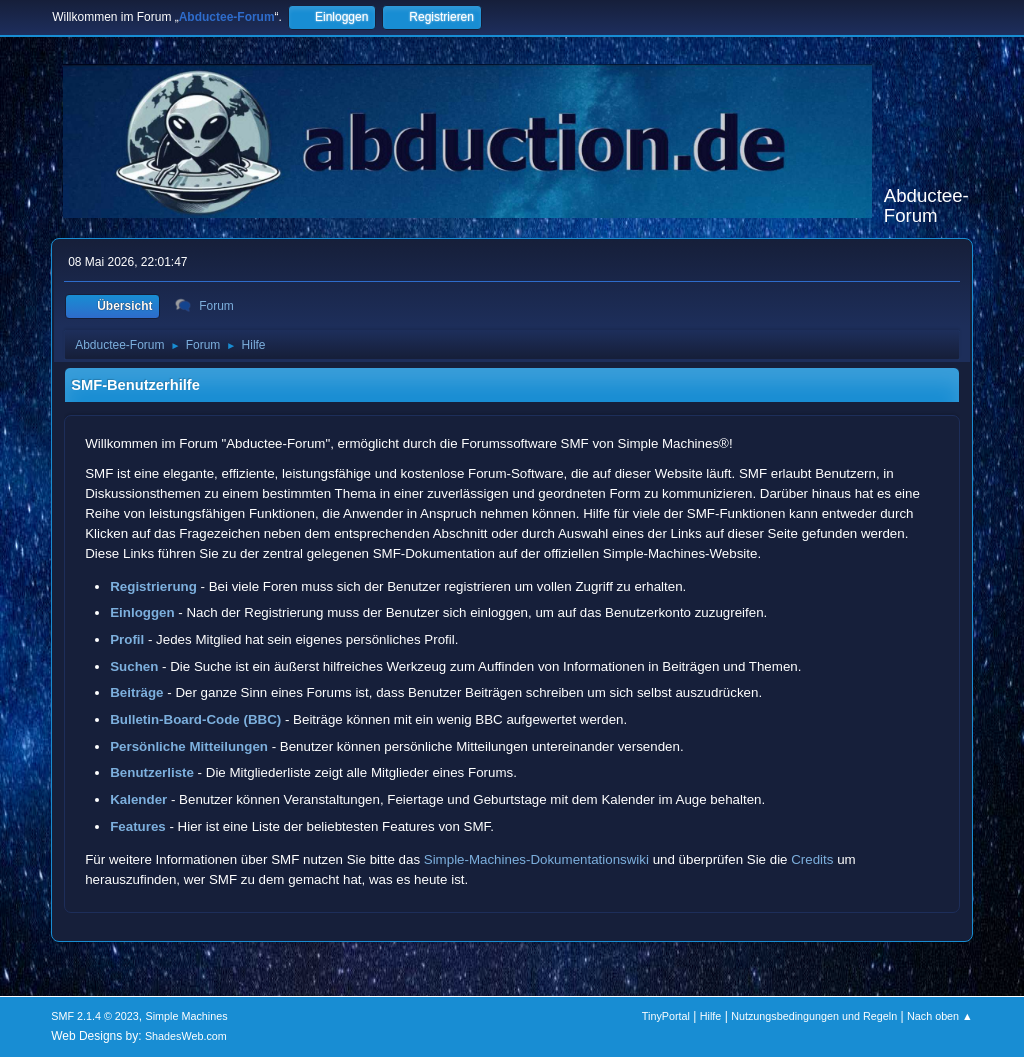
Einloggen (142, 612)
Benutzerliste (152, 772)
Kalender (138, 799)
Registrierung (153, 586)
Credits (812, 859)
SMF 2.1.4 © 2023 (95, 1016)
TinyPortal (666, 1016)
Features (138, 826)
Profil (127, 639)
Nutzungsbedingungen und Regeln (814, 1016)
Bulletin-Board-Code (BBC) (195, 719)
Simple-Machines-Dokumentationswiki (536, 859)
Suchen (134, 666)
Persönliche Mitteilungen (189, 746)
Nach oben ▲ (940, 1016)
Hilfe (711, 1016)
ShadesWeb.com (186, 1036)
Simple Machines (187, 1016)
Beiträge (136, 692)
